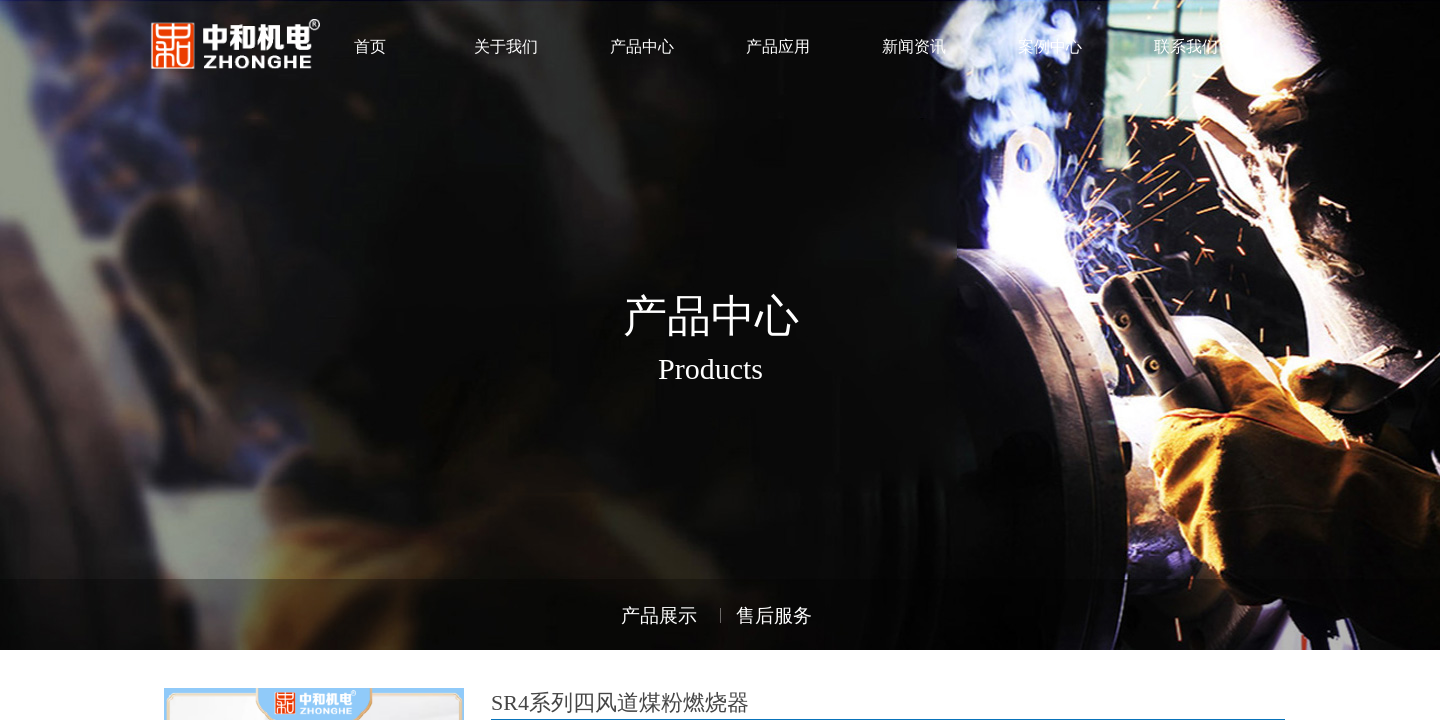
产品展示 (659, 615)
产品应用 (778, 46)
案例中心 (1050, 46)
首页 (370, 46)
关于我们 (506, 46)
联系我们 (1186, 46)
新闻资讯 (914, 46)
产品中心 (642, 46)
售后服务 (774, 615)
